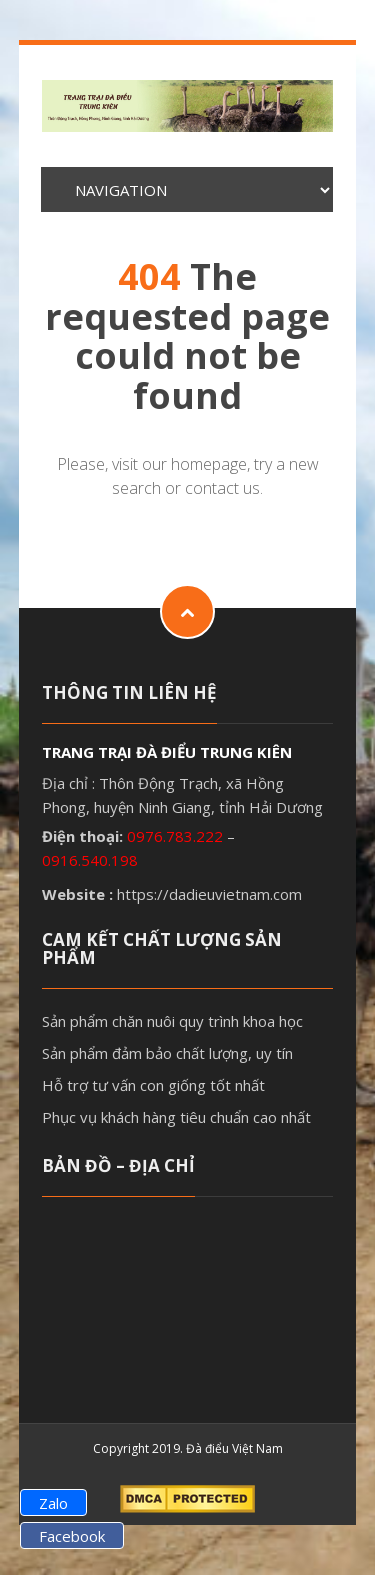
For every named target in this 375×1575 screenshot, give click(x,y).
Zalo (53, 1503)
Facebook (72, 1536)
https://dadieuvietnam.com (209, 894)
